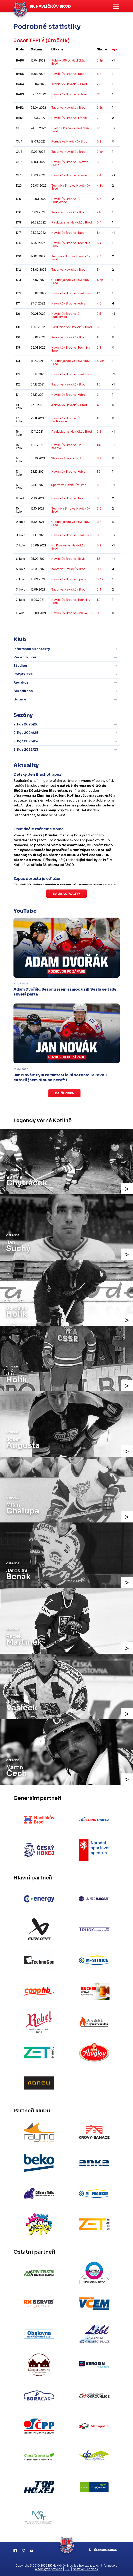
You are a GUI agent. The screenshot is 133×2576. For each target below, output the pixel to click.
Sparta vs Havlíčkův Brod (68, 485)
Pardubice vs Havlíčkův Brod (71, 222)
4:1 (99, 128)
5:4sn (101, 361)
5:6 (99, 199)
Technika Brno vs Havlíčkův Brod (70, 187)
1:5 (99, 337)
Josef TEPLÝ (29, 40)
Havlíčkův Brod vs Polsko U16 (69, 95)
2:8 (99, 212)
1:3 (99, 418)
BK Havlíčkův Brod (50, 6)
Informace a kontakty (31, 649)
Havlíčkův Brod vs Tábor (68, 74)
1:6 (99, 559)
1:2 (98, 471)
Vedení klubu (24, 657)
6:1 (99, 162)
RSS (67, 2569)
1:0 (99, 384)
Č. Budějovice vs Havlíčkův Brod (70, 281)
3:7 (99, 569)
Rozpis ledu (23, 674)
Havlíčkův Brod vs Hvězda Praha (69, 163)
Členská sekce (102, 2550)
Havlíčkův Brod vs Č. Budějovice (65, 200)
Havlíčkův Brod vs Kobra (68, 303)
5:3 (99, 498)
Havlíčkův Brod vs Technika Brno (70, 244)
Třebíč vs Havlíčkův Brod (69, 84)
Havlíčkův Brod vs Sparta (68, 579)
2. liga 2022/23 (25, 749)
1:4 (99, 233)
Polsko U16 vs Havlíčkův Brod (68, 61)
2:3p (100, 60)
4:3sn (101, 185)
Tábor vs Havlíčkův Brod (68, 107)
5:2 (99, 141)
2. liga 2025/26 (25, 724)
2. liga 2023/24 (25, 741)
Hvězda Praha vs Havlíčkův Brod (70, 129)
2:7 (99, 256)
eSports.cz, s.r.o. (88, 2565)
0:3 (99, 535)
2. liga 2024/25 (25, 733)
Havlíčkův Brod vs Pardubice (71, 293)
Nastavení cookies (85, 2569)
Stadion (20, 666)
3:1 (99, 94)
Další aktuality (66, 893)
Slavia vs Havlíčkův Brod (68, 458)
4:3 (99, 374)
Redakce (21, 682)
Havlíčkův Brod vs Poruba (69, 175)
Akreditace (23, 691)
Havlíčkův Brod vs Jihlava (69, 613)
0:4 (99, 222)
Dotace (19, 699)
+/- (114, 49)
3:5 (99, 508)
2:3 (99, 84)
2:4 (99, 175)
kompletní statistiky (94, 625)
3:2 (99, 431)
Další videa (64, 1093)
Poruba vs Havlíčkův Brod (69, 141)
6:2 (99, 74)
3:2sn (100, 107)
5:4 (99, 243)
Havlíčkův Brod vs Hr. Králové (66, 446)
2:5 (99, 314)
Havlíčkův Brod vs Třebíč (69, 118)
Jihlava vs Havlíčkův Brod (69, 405)
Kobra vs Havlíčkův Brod (68, 212)
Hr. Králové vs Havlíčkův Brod (68, 546)
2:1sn (100, 152)
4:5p (100, 280)
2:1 (98, 118)
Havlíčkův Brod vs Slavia (68, 559)
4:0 (99, 303)
